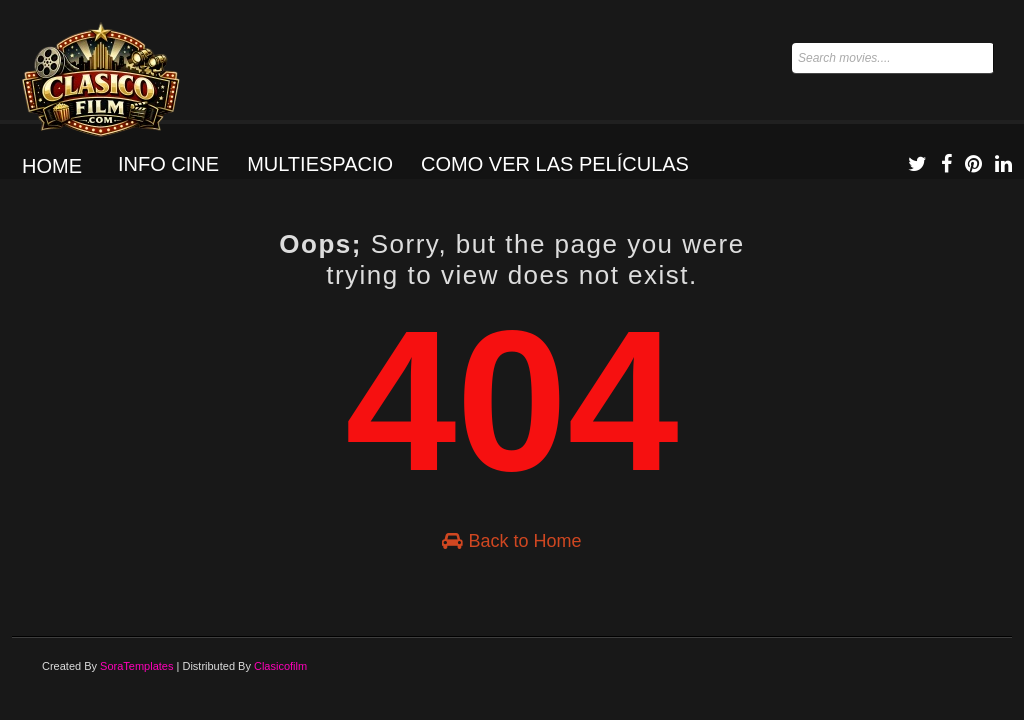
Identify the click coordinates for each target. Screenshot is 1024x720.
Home (52, 166)
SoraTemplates (136, 666)
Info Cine (168, 164)
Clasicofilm (280, 666)
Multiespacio (320, 164)
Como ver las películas (555, 164)
